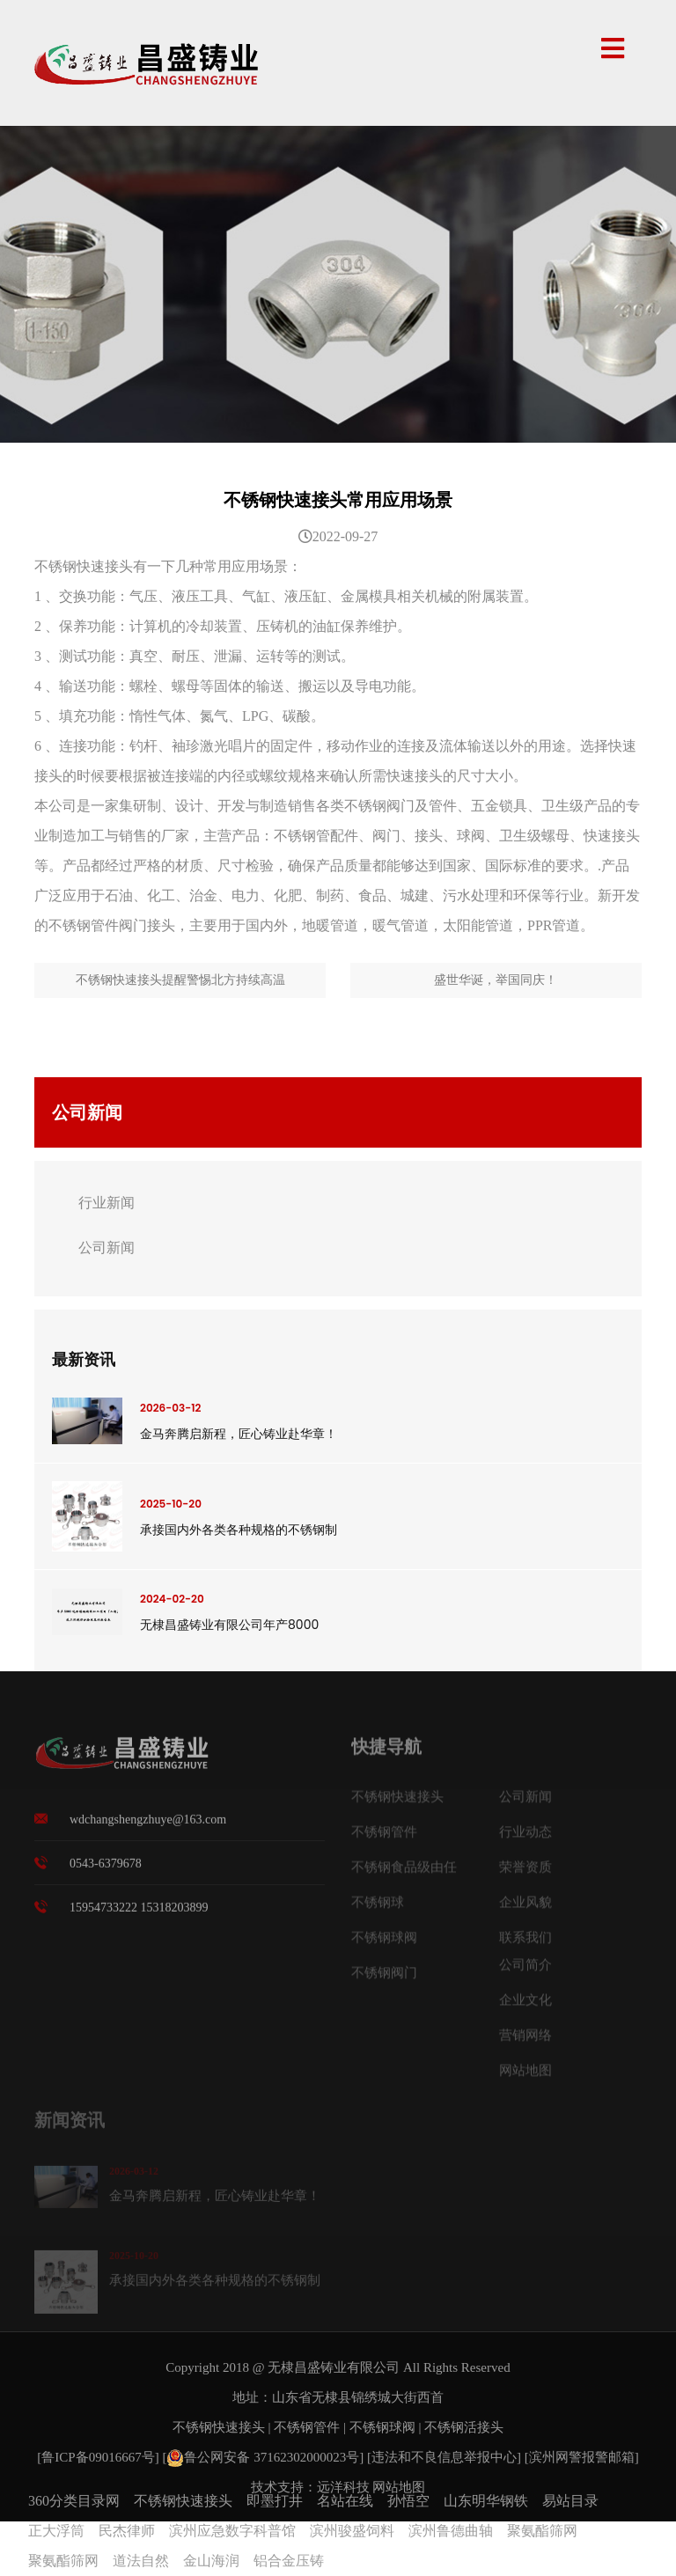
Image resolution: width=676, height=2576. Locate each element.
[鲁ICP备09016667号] (99, 2457)
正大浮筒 (56, 2530)
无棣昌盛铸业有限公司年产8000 (229, 1624)
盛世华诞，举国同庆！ (495, 980)
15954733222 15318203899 (139, 1918)
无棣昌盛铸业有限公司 (334, 2367)
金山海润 (211, 2560)
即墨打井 (274, 2500)
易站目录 (570, 2500)
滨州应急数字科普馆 (232, 2530)
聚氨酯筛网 (542, 2530)
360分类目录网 (74, 2500)
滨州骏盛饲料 (352, 2530)
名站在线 (345, 2500)
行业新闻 (106, 1202)
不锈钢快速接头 (219, 2427)
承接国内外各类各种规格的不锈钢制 (238, 1529)
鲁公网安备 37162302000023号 (262, 2457)
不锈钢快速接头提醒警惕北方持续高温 (180, 980)
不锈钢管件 (307, 2427)
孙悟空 (408, 2500)
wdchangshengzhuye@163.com (148, 1830)
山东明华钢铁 (486, 2500)
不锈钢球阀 (382, 2427)
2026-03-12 (170, 1407)
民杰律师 (127, 2530)
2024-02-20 (172, 1598)
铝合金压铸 (289, 2560)
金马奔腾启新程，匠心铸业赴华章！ (238, 1433)
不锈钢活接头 (463, 2427)
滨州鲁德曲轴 (450, 2530)
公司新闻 (106, 1247)
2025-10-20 (171, 1503)
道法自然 (141, 2560)
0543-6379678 (106, 1874)
